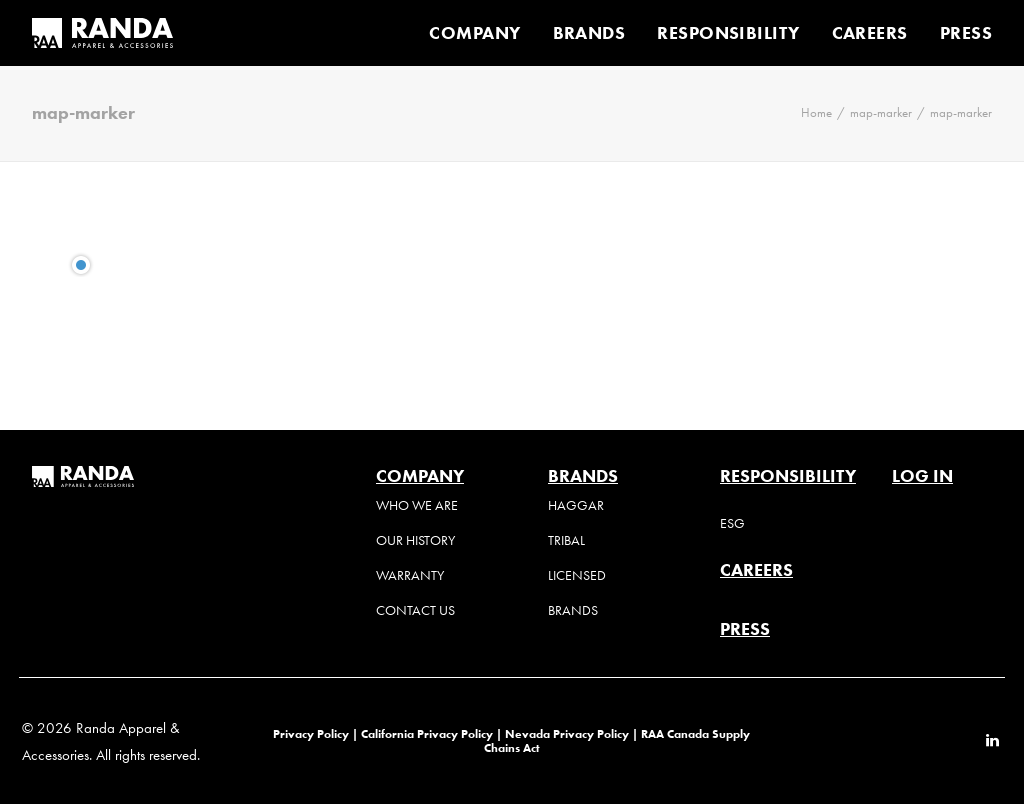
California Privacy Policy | (433, 733)
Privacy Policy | (315, 733)
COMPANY (474, 33)
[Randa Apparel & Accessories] (102, 33)
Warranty (410, 575)
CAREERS (870, 33)
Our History (415, 540)
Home (816, 112)
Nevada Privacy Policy (567, 733)
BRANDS (589, 33)
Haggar (576, 505)
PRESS (966, 33)
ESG (732, 523)
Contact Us (415, 610)
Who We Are (417, 505)
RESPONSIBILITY (728, 33)
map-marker (881, 112)
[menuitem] (481, 33)
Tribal (566, 540)
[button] (992, 742)
